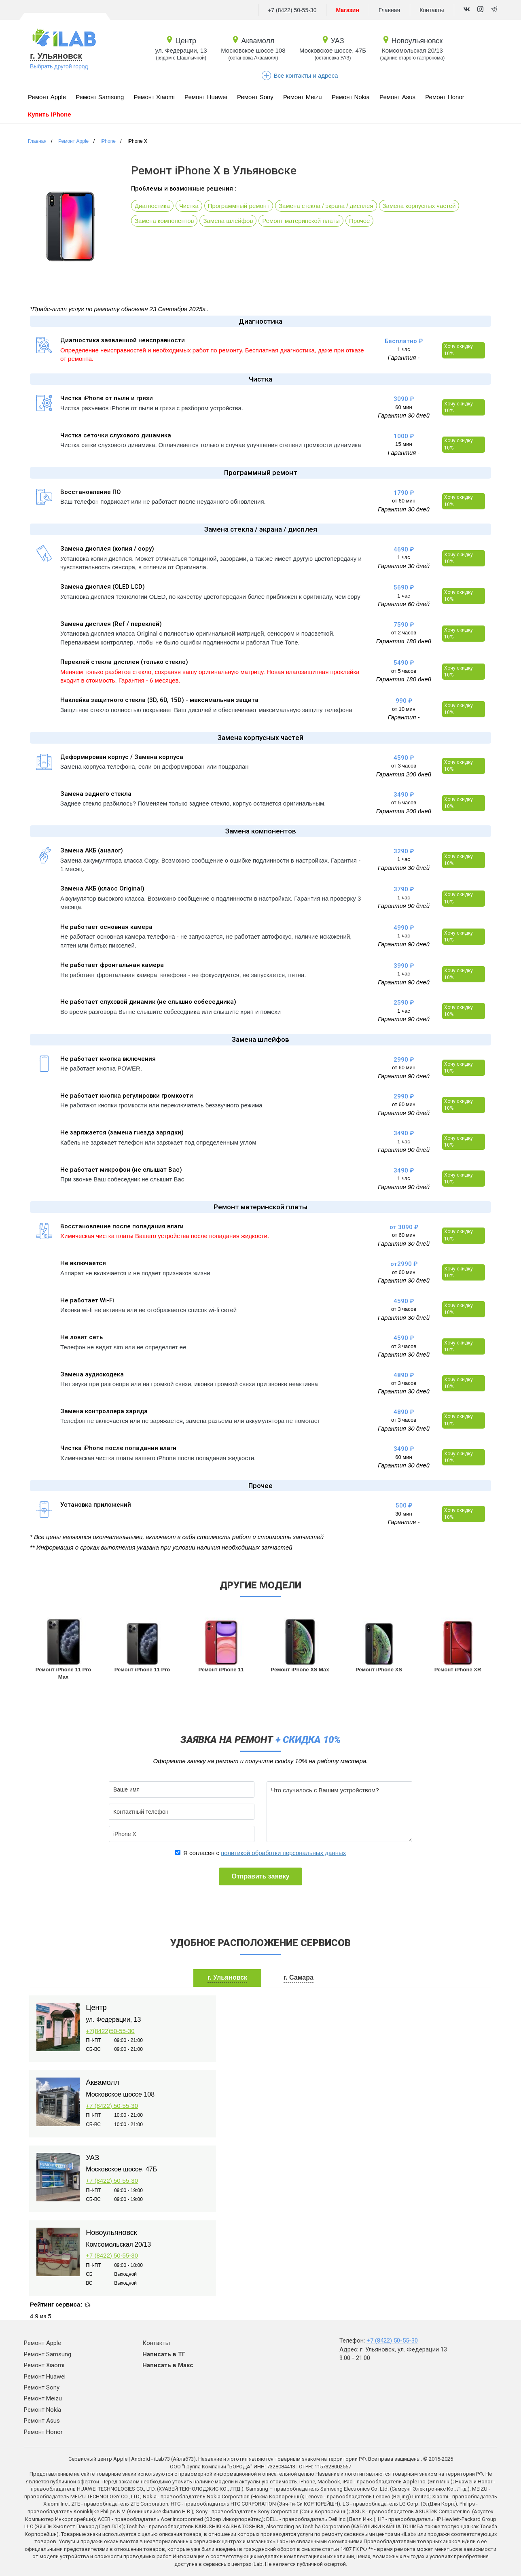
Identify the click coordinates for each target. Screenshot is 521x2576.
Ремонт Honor (444, 96)
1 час (403, 349)
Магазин (347, 10)
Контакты (431, 10)
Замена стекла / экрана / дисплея (326, 205)
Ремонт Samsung (100, 96)
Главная (389, 10)
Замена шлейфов (228, 220)
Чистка (189, 205)
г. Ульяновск (56, 55)
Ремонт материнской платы (301, 220)
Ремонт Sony (255, 96)
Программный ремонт (238, 205)
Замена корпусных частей (419, 205)
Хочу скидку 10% (458, 349)
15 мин (403, 444)
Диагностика (152, 205)
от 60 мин (403, 501)
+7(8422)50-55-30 (110, 2030)
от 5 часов (403, 671)
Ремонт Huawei (205, 96)
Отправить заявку (260, 1876)
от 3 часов (403, 766)
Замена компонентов (164, 220)
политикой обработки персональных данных (283, 1852)
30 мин (403, 1514)
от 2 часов (403, 633)
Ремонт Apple (47, 96)
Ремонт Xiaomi (154, 96)
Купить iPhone (49, 114)
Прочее (359, 220)
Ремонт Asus (397, 96)
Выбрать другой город (59, 66)
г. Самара (298, 1977)
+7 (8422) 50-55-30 (292, 10)
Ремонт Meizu (302, 96)
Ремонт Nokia (351, 96)
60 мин (403, 407)
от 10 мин (403, 709)
